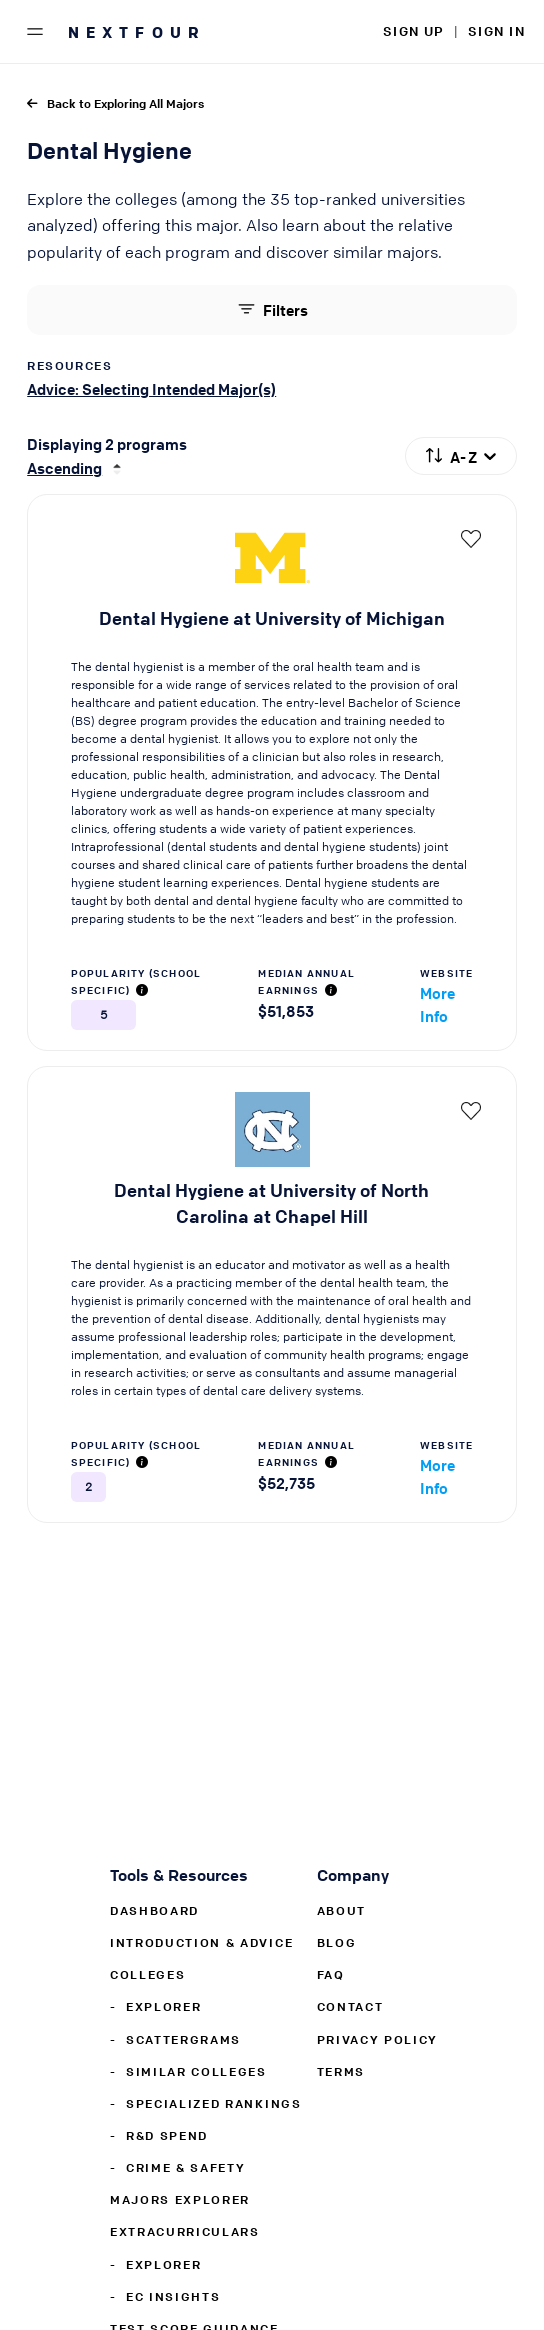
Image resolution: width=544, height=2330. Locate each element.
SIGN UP (413, 30)
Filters (272, 309)
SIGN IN (496, 30)
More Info (437, 1004)
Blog (337, 1942)
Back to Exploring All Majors (115, 103)
